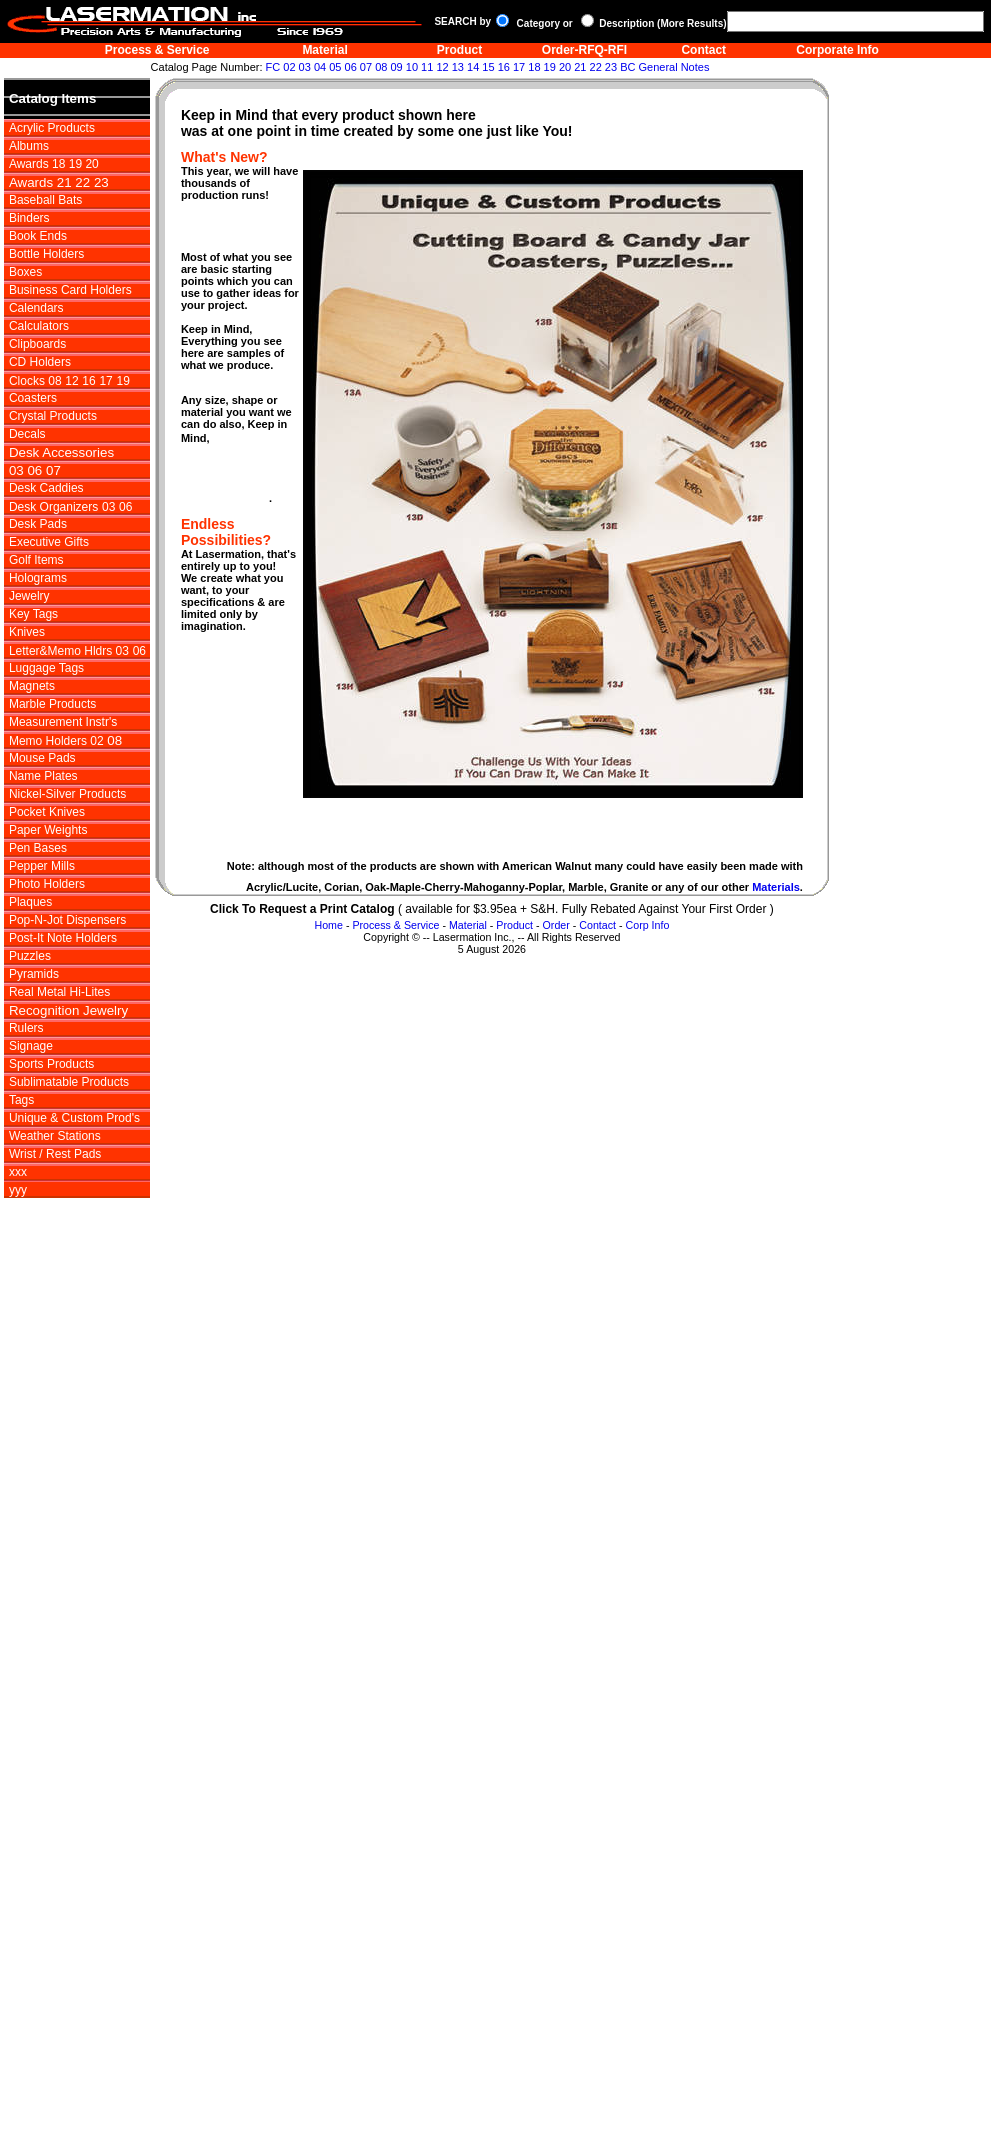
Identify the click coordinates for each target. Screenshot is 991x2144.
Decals (27, 434)
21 (580, 67)
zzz (19, 1208)
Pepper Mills (42, 866)
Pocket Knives (47, 812)
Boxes (25, 272)
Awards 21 (42, 182)
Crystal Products (53, 416)
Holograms (38, 578)
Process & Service (157, 50)
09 (396, 67)
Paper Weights (48, 830)
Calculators (39, 326)
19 (550, 67)
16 (504, 67)
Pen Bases (38, 848)
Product (459, 50)
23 (611, 67)
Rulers (26, 1028)
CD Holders (40, 362)
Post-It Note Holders (63, 938)
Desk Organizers (53, 507)
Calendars (36, 308)
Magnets (32, 686)
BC (627, 67)
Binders (29, 218)
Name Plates (43, 776)
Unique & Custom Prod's (74, 1118)
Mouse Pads (42, 758)
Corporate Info (837, 50)
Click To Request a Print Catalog (302, 909)
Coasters (33, 398)
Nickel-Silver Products (67, 794)
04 (320, 67)
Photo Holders (47, 884)
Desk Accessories (61, 452)
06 (351, 67)
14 (473, 67)
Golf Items (36, 560)
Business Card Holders (70, 290)
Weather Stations (55, 1136)
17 (519, 67)
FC (273, 67)
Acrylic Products (52, 128)
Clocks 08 (35, 381)
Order (556, 925)
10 (412, 67)
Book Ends (38, 236)
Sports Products (51, 1064)
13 (458, 67)
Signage (31, 1046)
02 (289, 67)
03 (305, 67)
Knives (27, 632)
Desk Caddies (46, 488)
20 (565, 67)
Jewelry (29, 596)
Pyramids (34, 974)
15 (488, 67)
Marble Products (52, 704)
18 (534, 67)
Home (328, 925)
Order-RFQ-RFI (584, 50)
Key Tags (33, 614)
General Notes (673, 67)
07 (366, 67)
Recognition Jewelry (68, 1010)
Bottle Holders (46, 254)
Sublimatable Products (69, 1082)
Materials (776, 887)
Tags (21, 1100)
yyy (18, 1190)
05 (335, 67)
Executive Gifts (49, 542)
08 (381, 67)
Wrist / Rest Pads (55, 1154)
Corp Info (648, 925)
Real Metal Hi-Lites (59, 992)
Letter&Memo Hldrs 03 (69, 651)
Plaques (30, 902)
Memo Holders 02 (56, 741)
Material (324, 50)
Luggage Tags (46, 668)
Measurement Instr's (63, 722)
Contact (703, 50)
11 (427, 67)
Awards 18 (37, 164)
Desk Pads (38, 524)
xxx (18, 1172)
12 (442, 67)
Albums (29, 146)
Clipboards (37, 344)
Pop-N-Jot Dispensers (67, 920)
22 (596, 67)
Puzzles (30, 956)
